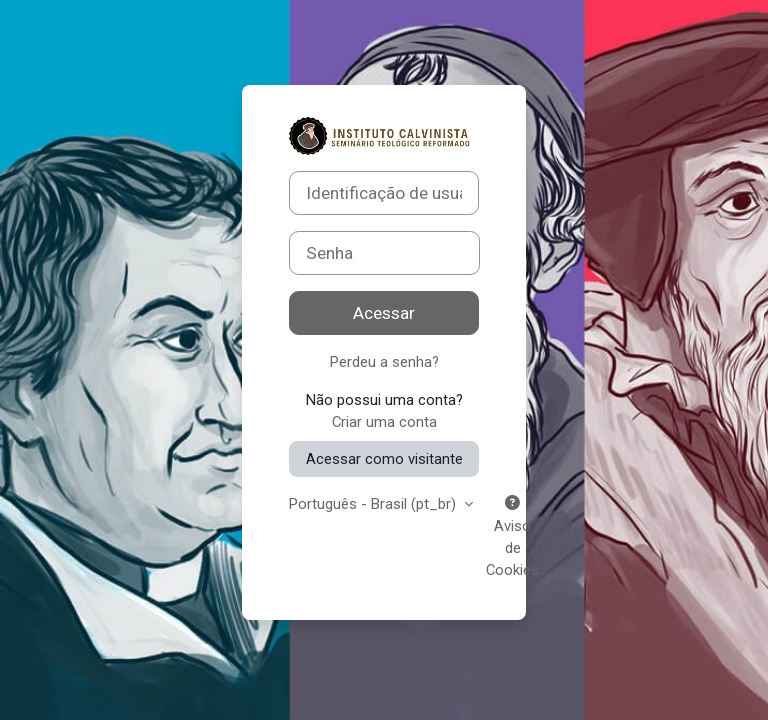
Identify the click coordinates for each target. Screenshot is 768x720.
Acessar (384, 313)
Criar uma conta (384, 422)
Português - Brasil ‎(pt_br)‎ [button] (374, 504)
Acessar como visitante (384, 459)
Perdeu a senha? (384, 362)
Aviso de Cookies (512, 537)
